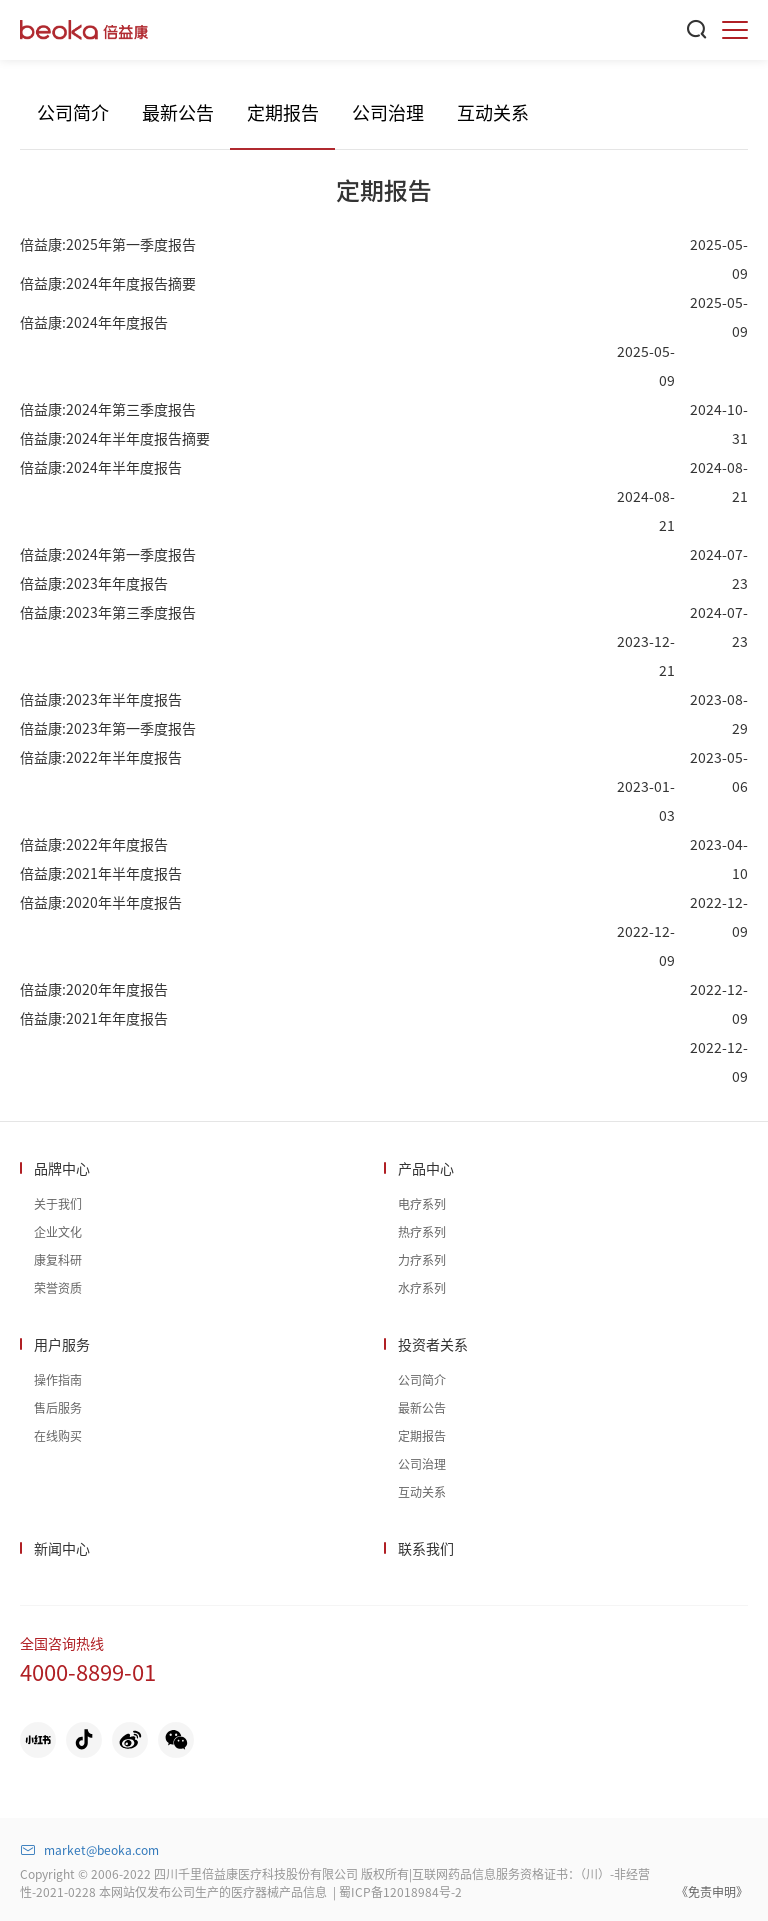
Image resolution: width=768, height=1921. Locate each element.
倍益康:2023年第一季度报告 (108, 728)
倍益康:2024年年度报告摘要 (108, 283)
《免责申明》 (712, 1891)
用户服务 (62, 1344)
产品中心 (426, 1168)
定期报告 (283, 112)
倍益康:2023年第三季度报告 (108, 612)
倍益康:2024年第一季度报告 (108, 554)
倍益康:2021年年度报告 (94, 1018)
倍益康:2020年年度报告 (94, 989)
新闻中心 (62, 1548)
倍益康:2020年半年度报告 (101, 902)
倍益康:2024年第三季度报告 (108, 409)
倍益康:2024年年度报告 (94, 322)
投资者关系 (433, 1344)
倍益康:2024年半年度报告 (101, 467)
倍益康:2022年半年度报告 (101, 757)
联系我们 (426, 1548)
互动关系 (493, 112)
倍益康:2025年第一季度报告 (108, 244)
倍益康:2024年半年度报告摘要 (115, 438)
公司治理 (388, 112)
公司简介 (73, 112)
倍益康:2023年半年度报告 (101, 699)
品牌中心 (62, 1168)
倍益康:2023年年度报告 (94, 583)
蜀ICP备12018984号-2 (400, 1891)
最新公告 (178, 112)
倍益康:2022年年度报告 (94, 844)
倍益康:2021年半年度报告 (101, 873)
